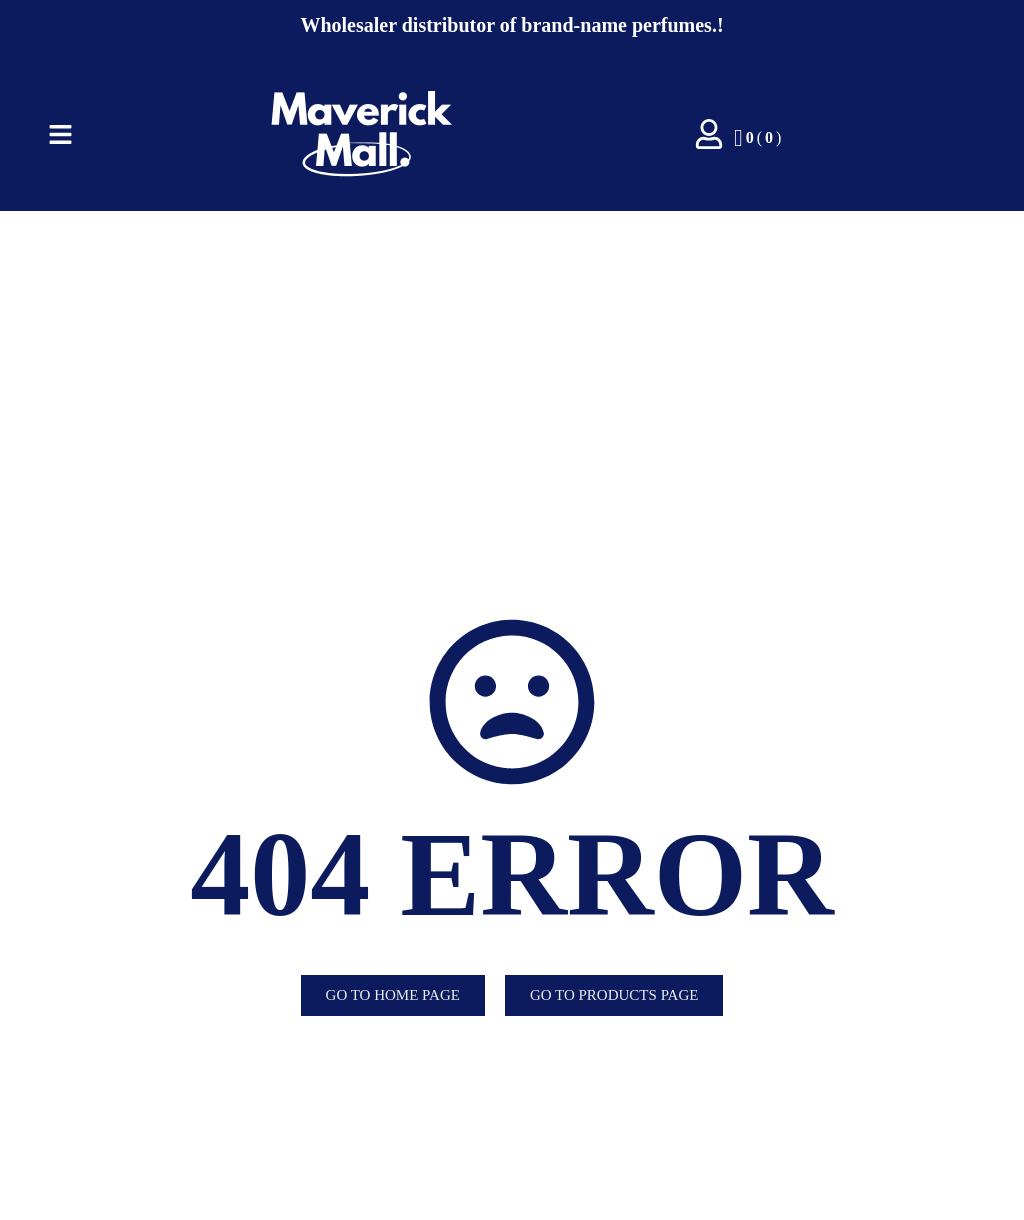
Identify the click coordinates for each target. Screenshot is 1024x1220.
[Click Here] (60, 138)
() (757, 138)
